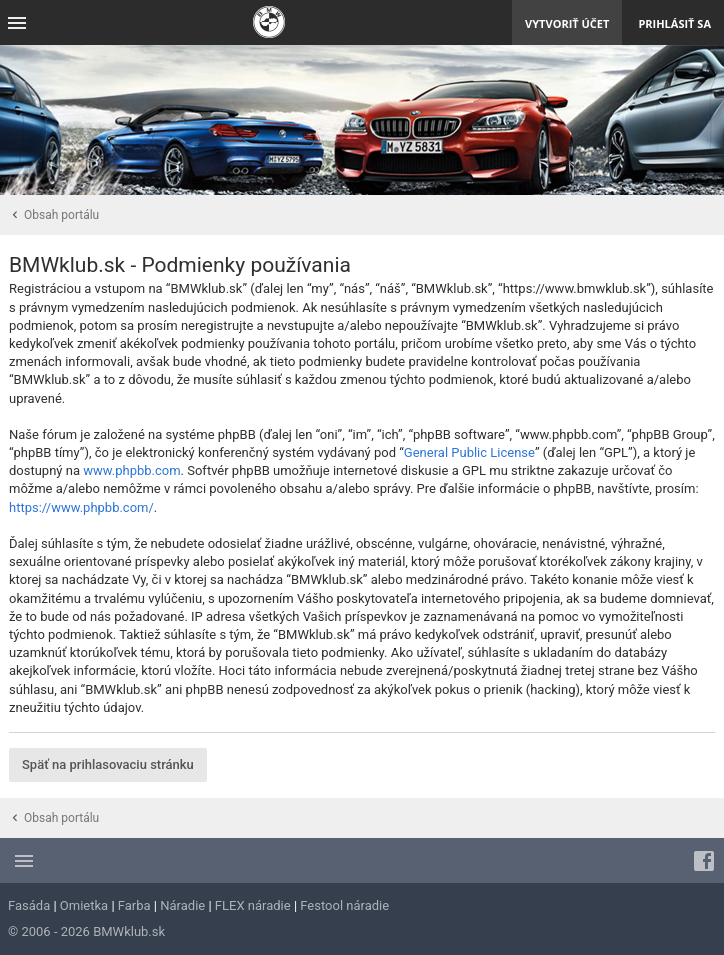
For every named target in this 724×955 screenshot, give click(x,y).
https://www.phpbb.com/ (81, 507)
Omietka (84, 905)
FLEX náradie (253, 905)
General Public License (469, 452)
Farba (134, 905)
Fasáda (29, 905)
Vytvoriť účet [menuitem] (567, 23)
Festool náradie (344, 905)
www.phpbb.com (131, 470)
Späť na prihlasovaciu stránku (108, 764)
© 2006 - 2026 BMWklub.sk (86, 931)
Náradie (182, 905)
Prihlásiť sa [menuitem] (674, 23)
